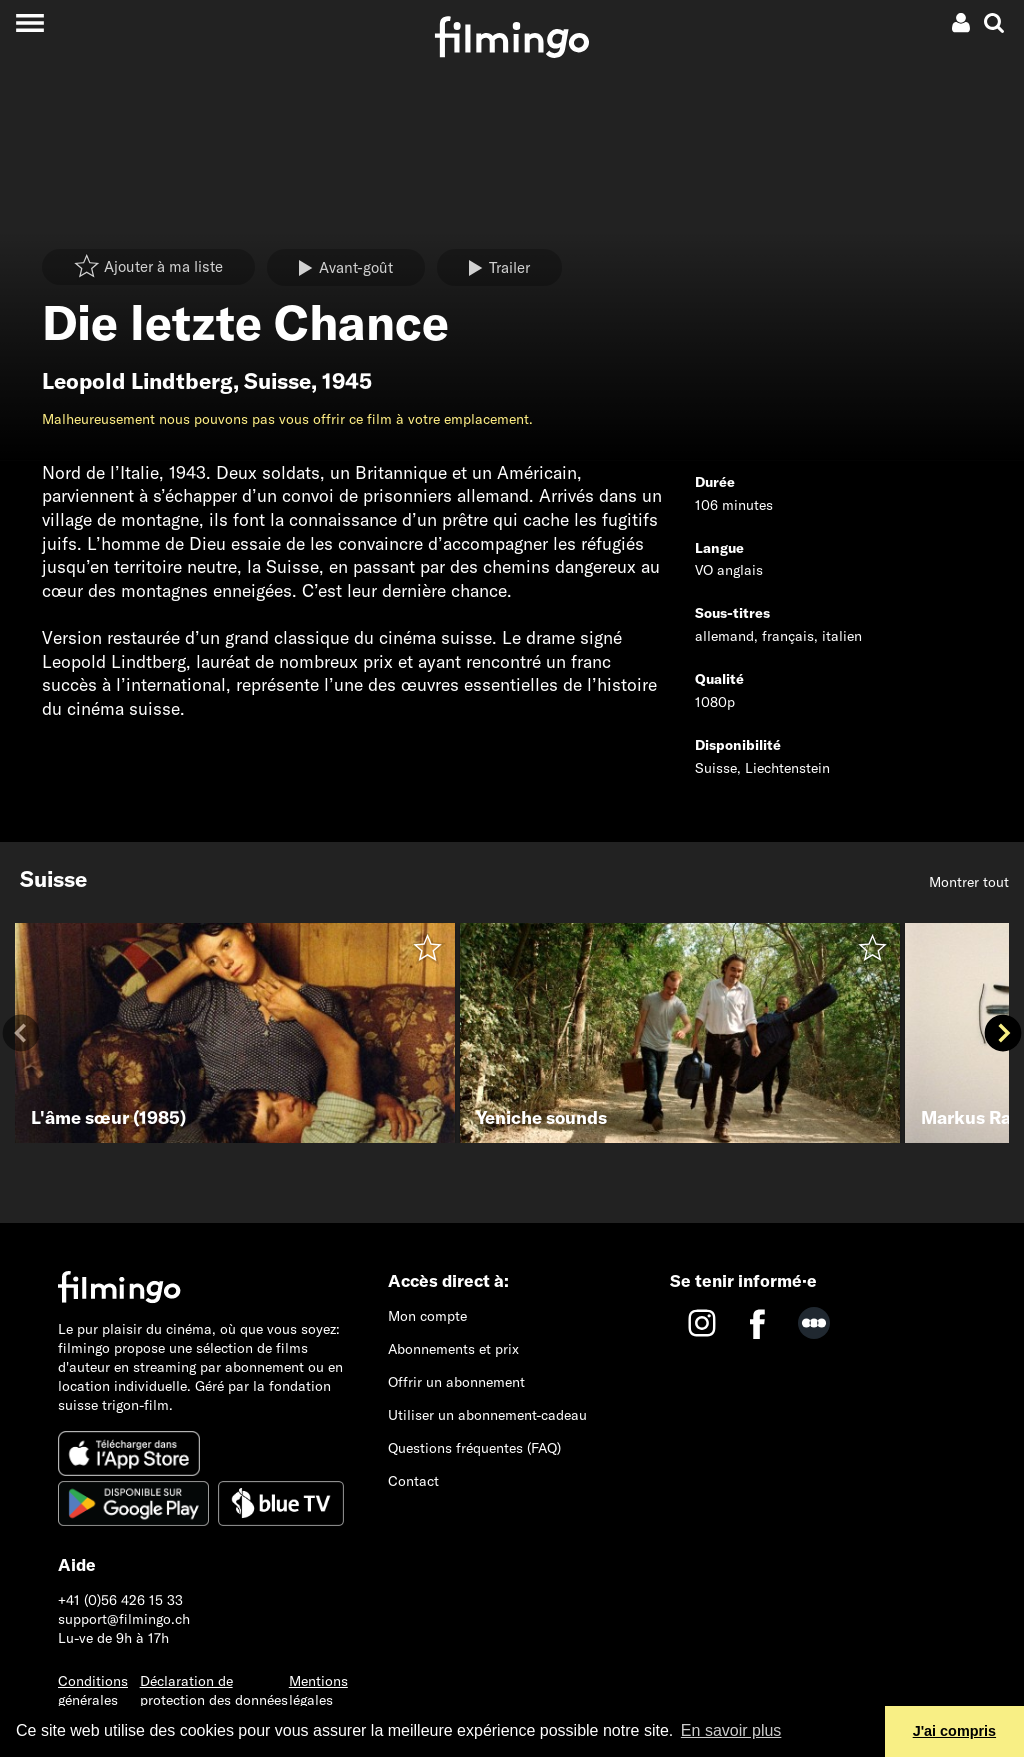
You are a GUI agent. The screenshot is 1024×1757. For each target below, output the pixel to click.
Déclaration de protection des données (214, 1690)
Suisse (277, 381)
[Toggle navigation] (29, 22)
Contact (413, 1481)
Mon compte (427, 1316)
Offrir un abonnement (456, 1382)
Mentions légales (318, 1690)
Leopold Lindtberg (137, 381)
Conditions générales (93, 1690)
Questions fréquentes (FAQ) (474, 1448)
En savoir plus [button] (731, 1730)
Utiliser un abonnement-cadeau (487, 1415)
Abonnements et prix (453, 1349)
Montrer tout (969, 882)
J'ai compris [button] (954, 1731)
